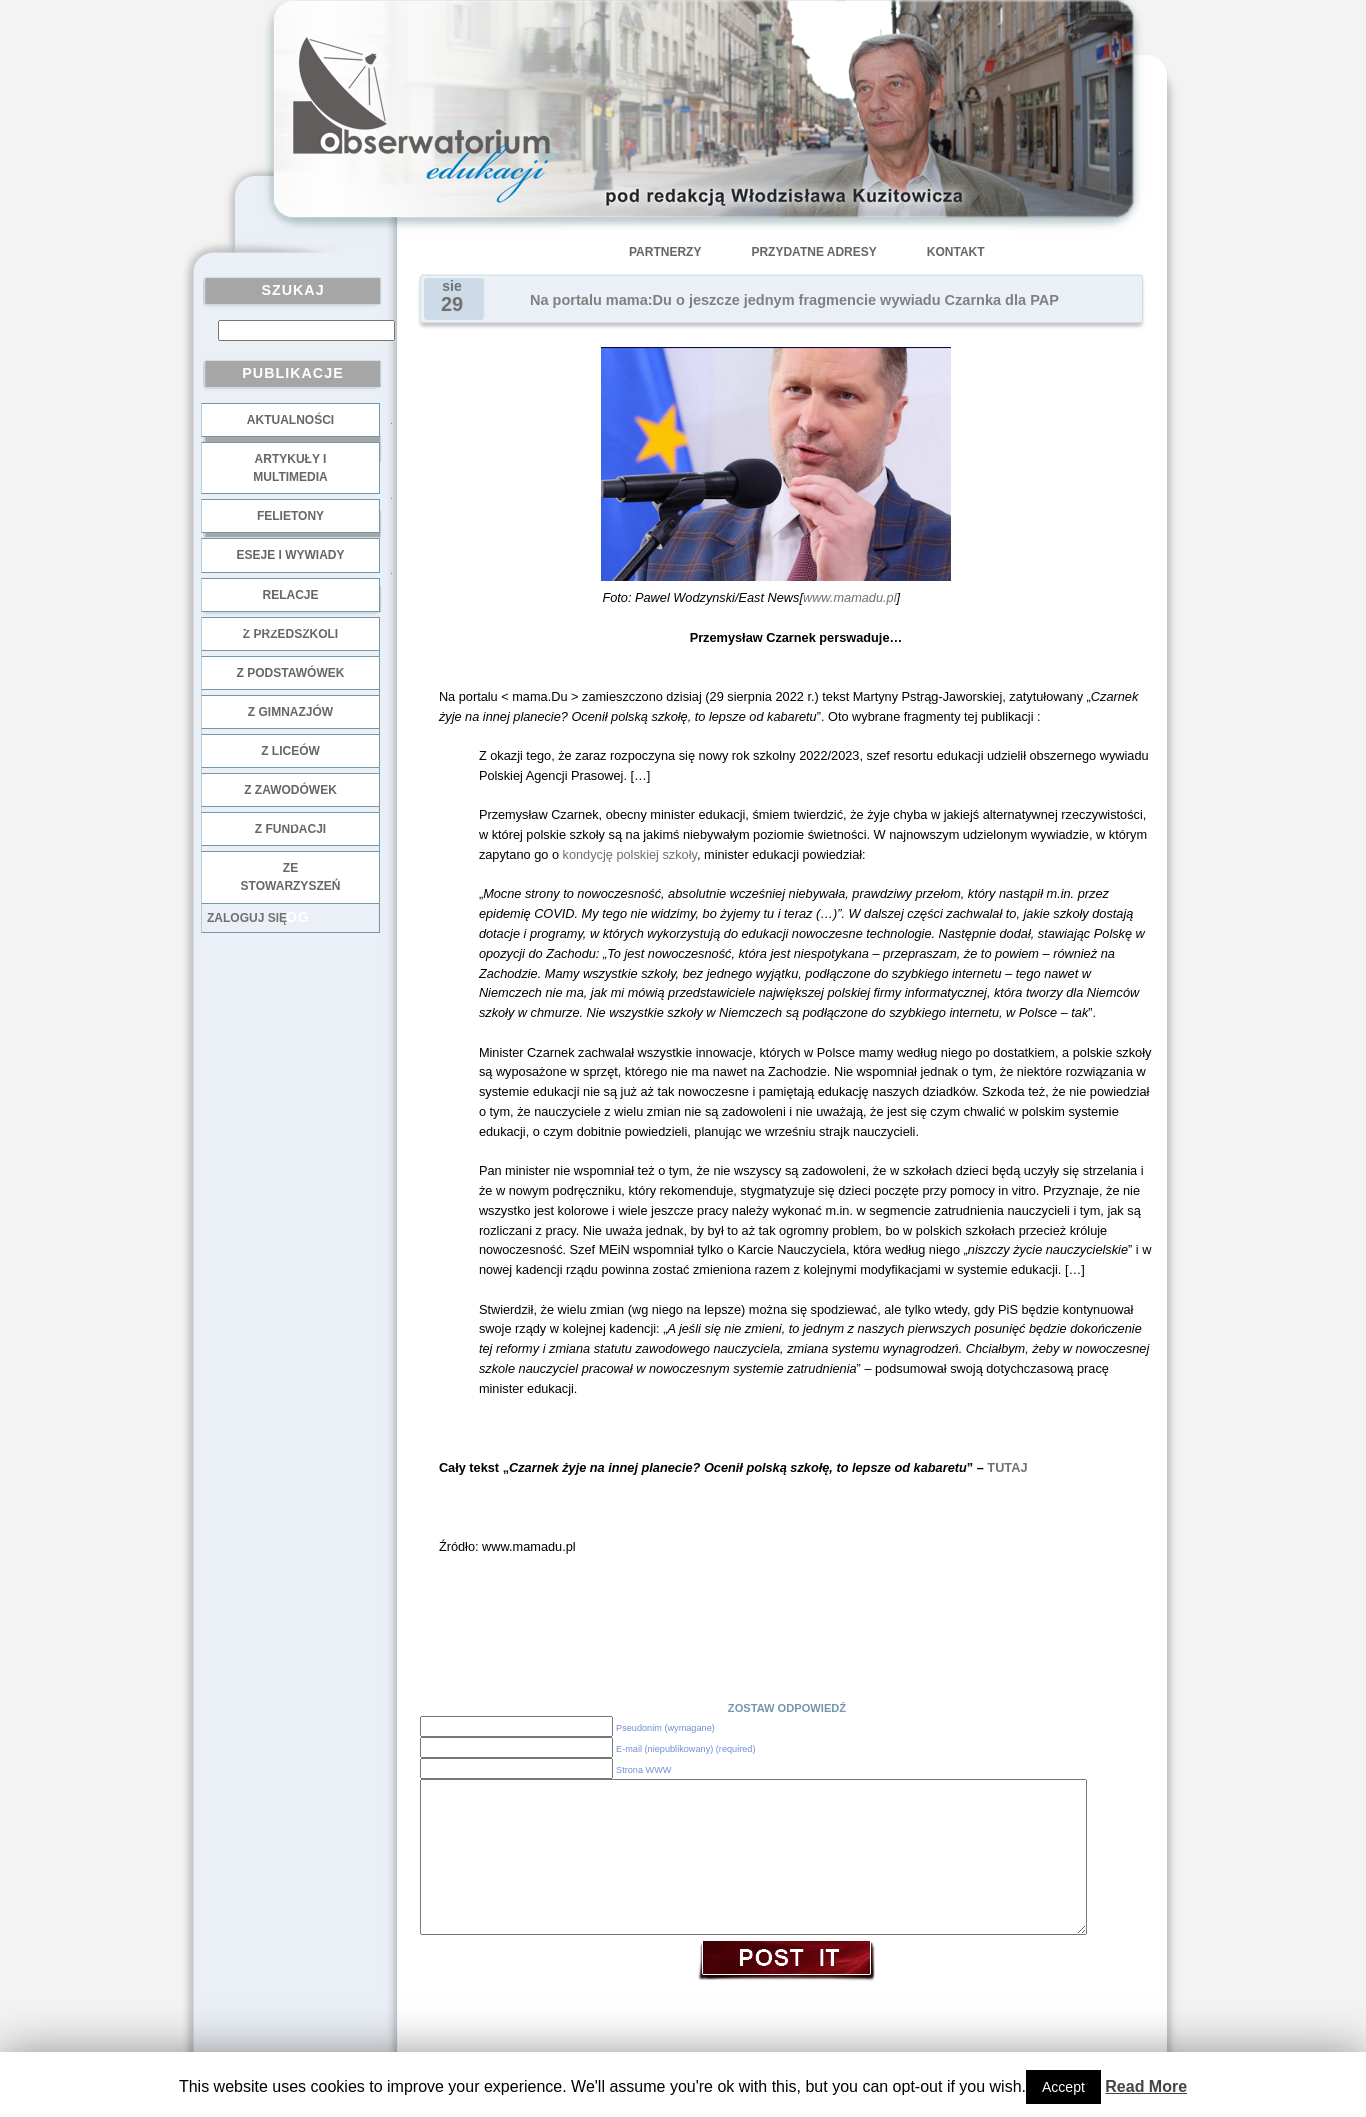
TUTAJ (1007, 1467)
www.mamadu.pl (850, 597)
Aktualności (290, 420)
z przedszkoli (290, 634)
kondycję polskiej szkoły (630, 854)
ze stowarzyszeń (291, 877)
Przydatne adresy (813, 252)
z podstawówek (291, 673)
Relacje (290, 595)
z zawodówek (290, 790)
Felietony (290, 516)
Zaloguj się (247, 918)
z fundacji (290, 829)
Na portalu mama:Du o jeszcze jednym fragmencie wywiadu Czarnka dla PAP (794, 300)
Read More (1146, 2086)
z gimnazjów (290, 712)
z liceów (290, 751)
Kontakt (956, 252)
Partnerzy (665, 252)
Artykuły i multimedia (290, 468)
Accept (1063, 2087)
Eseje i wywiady (290, 555)
